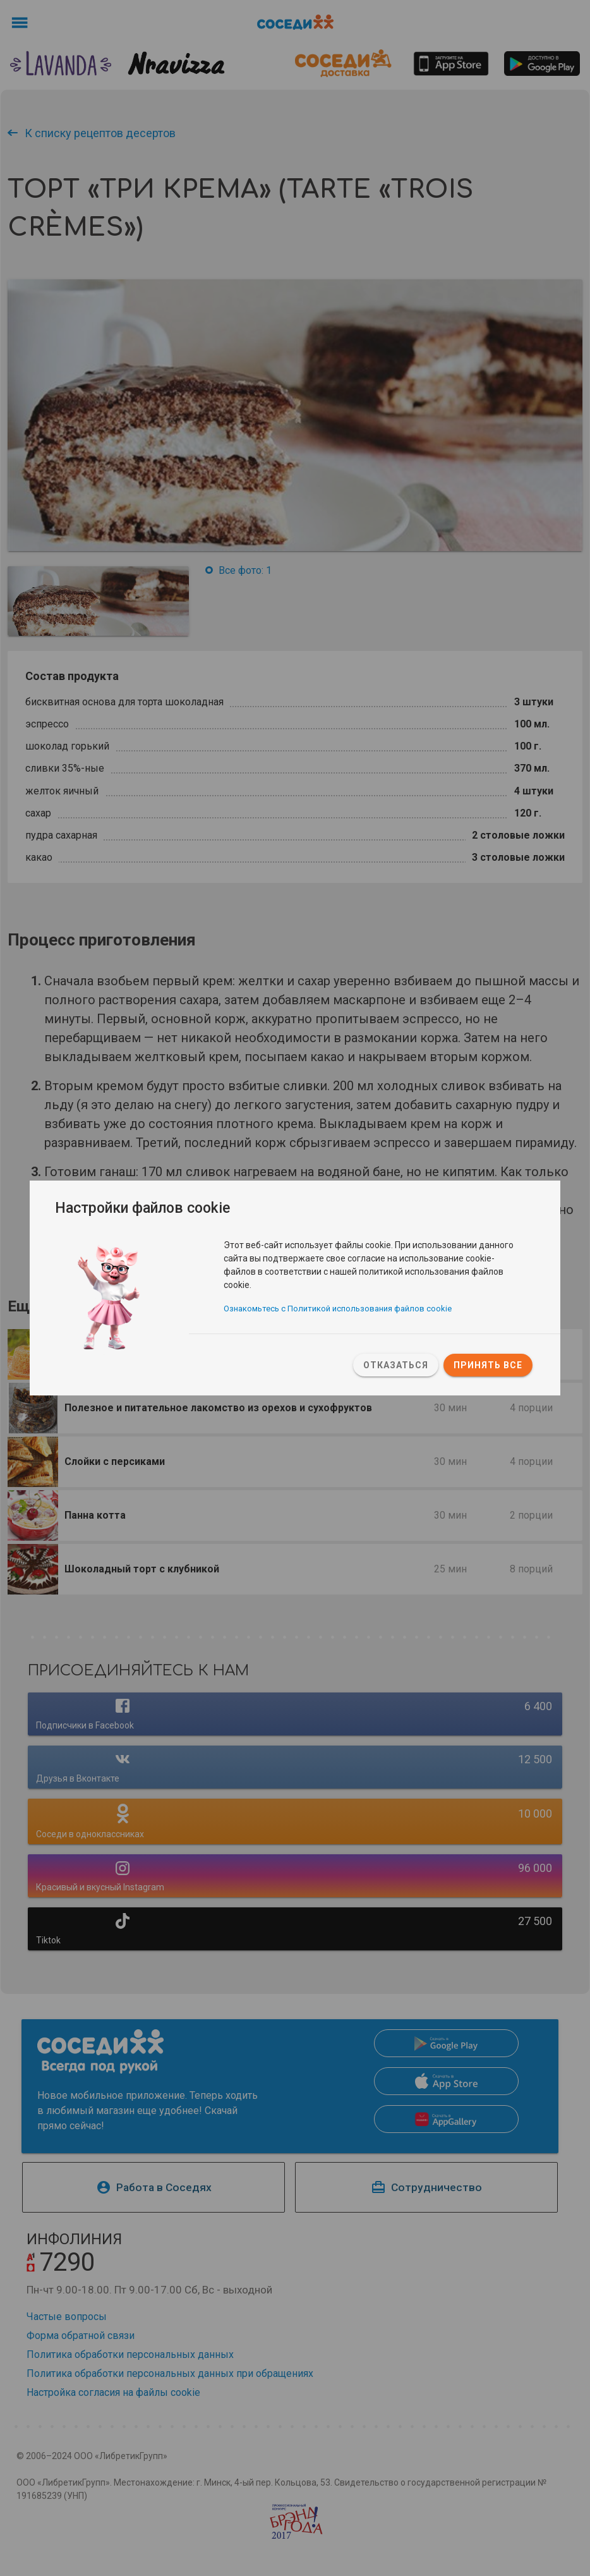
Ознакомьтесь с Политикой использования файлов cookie (338, 1310)
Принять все (488, 1365)
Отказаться (395, 1365)
